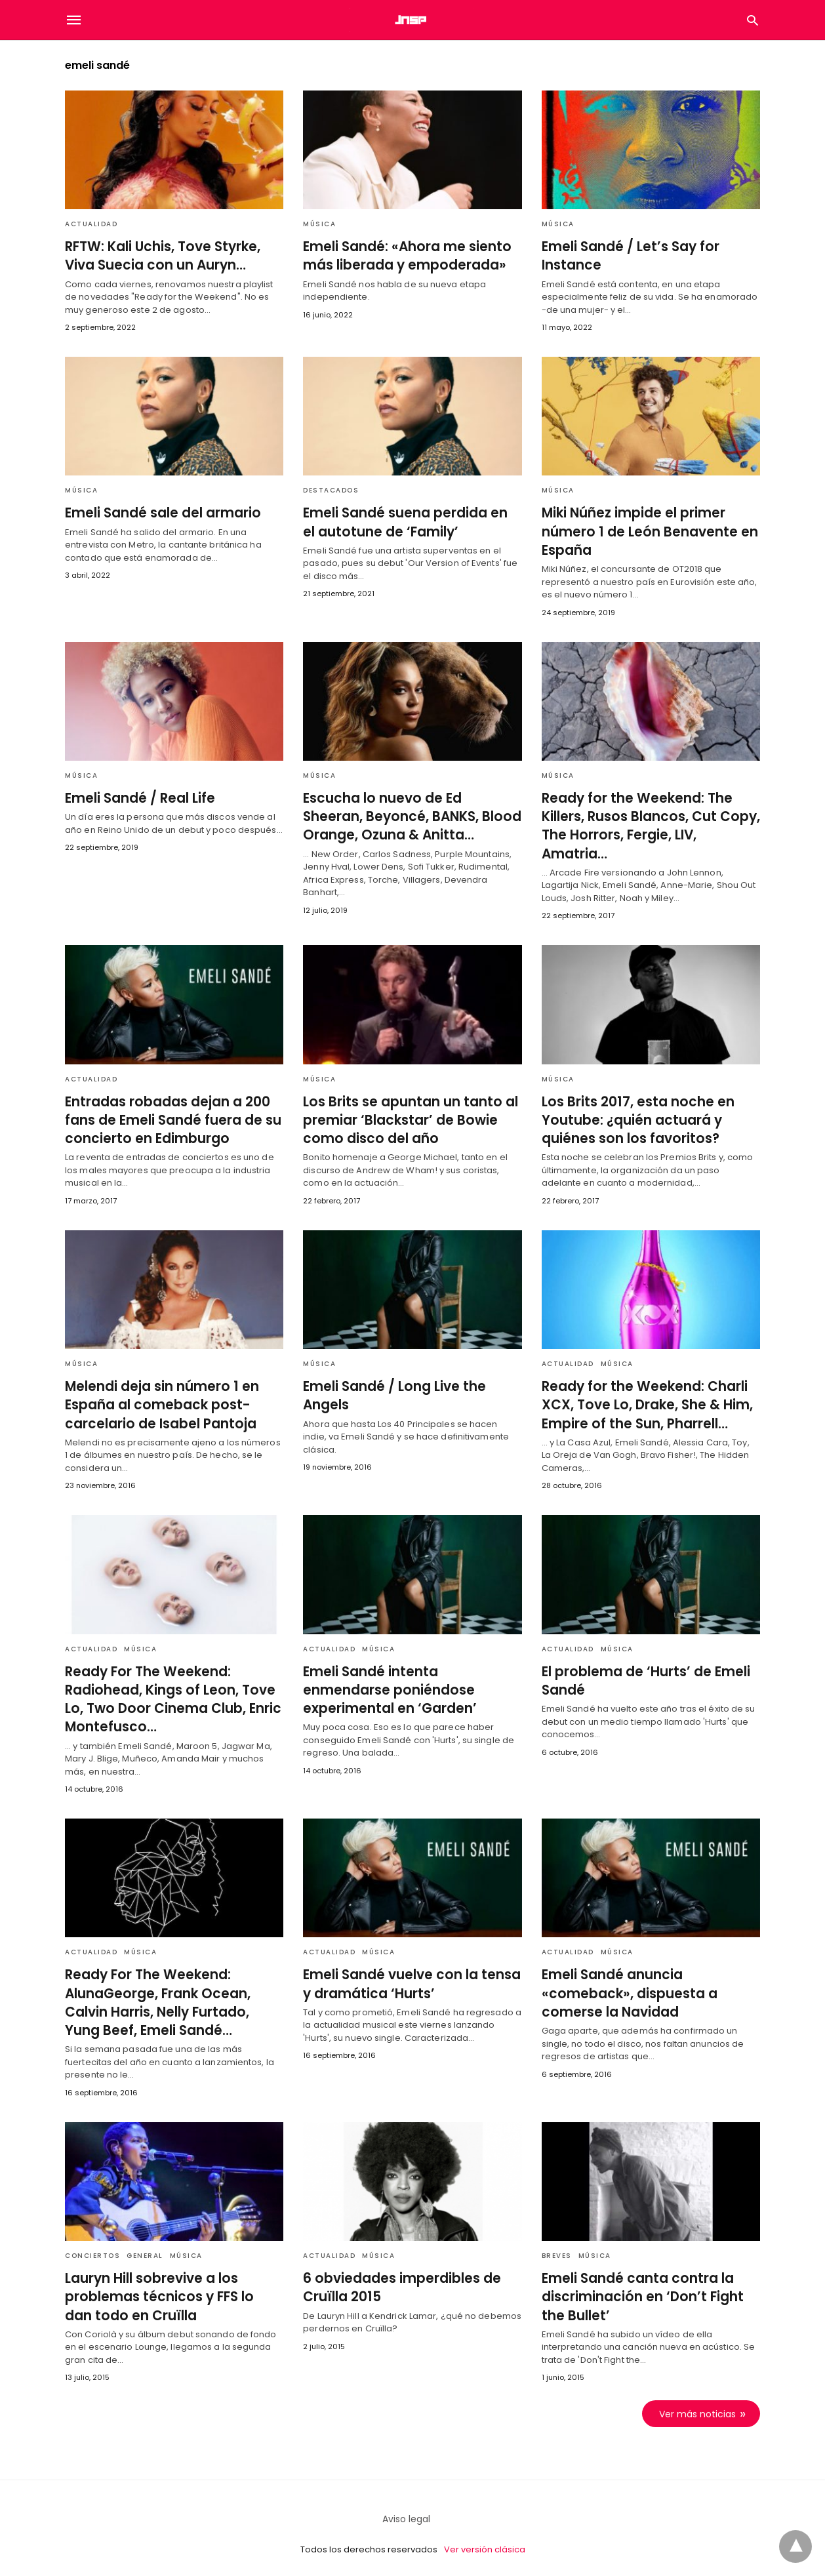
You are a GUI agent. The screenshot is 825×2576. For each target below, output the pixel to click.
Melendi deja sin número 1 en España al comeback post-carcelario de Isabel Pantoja (158, 1396)
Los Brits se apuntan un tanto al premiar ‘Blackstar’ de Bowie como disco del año (406, 1112)
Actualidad (91, 224)
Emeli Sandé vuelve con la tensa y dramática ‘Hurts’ (408, 1974)
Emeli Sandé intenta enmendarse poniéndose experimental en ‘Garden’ (410, 1681)
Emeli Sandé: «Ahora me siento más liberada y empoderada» (402, 255)
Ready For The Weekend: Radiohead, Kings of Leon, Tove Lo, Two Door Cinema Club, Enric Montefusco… (169, 1690)
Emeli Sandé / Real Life (138, 797)
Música (319, 224)
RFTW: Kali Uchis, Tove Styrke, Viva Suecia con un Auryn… (159, 255)
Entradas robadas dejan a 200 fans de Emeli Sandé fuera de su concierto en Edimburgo (169, 1112)
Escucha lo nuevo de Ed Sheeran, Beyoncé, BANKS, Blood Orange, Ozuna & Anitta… (409, 815)
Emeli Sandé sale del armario (159, 513)
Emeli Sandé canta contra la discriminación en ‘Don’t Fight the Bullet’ (649, 2286)
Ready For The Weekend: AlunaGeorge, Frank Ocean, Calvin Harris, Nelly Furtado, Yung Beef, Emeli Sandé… (173, 1993)
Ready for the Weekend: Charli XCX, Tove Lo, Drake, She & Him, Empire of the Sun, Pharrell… (644, 1396)
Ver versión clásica (484, 2539)
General (145, 2246)
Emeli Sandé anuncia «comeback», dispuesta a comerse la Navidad (626, 1983)
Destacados (331, 490)
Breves (557, 2246)
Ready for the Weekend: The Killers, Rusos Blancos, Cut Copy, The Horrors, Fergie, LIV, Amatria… (648, 815)
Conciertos (92, 2246)
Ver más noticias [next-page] (697, 2402)
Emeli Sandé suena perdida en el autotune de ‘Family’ (409, 522)
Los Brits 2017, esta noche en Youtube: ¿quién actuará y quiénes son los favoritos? (633, 1112)
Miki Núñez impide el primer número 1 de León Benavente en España (644, 531)
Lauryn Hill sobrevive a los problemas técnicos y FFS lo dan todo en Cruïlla (170, 2286)
